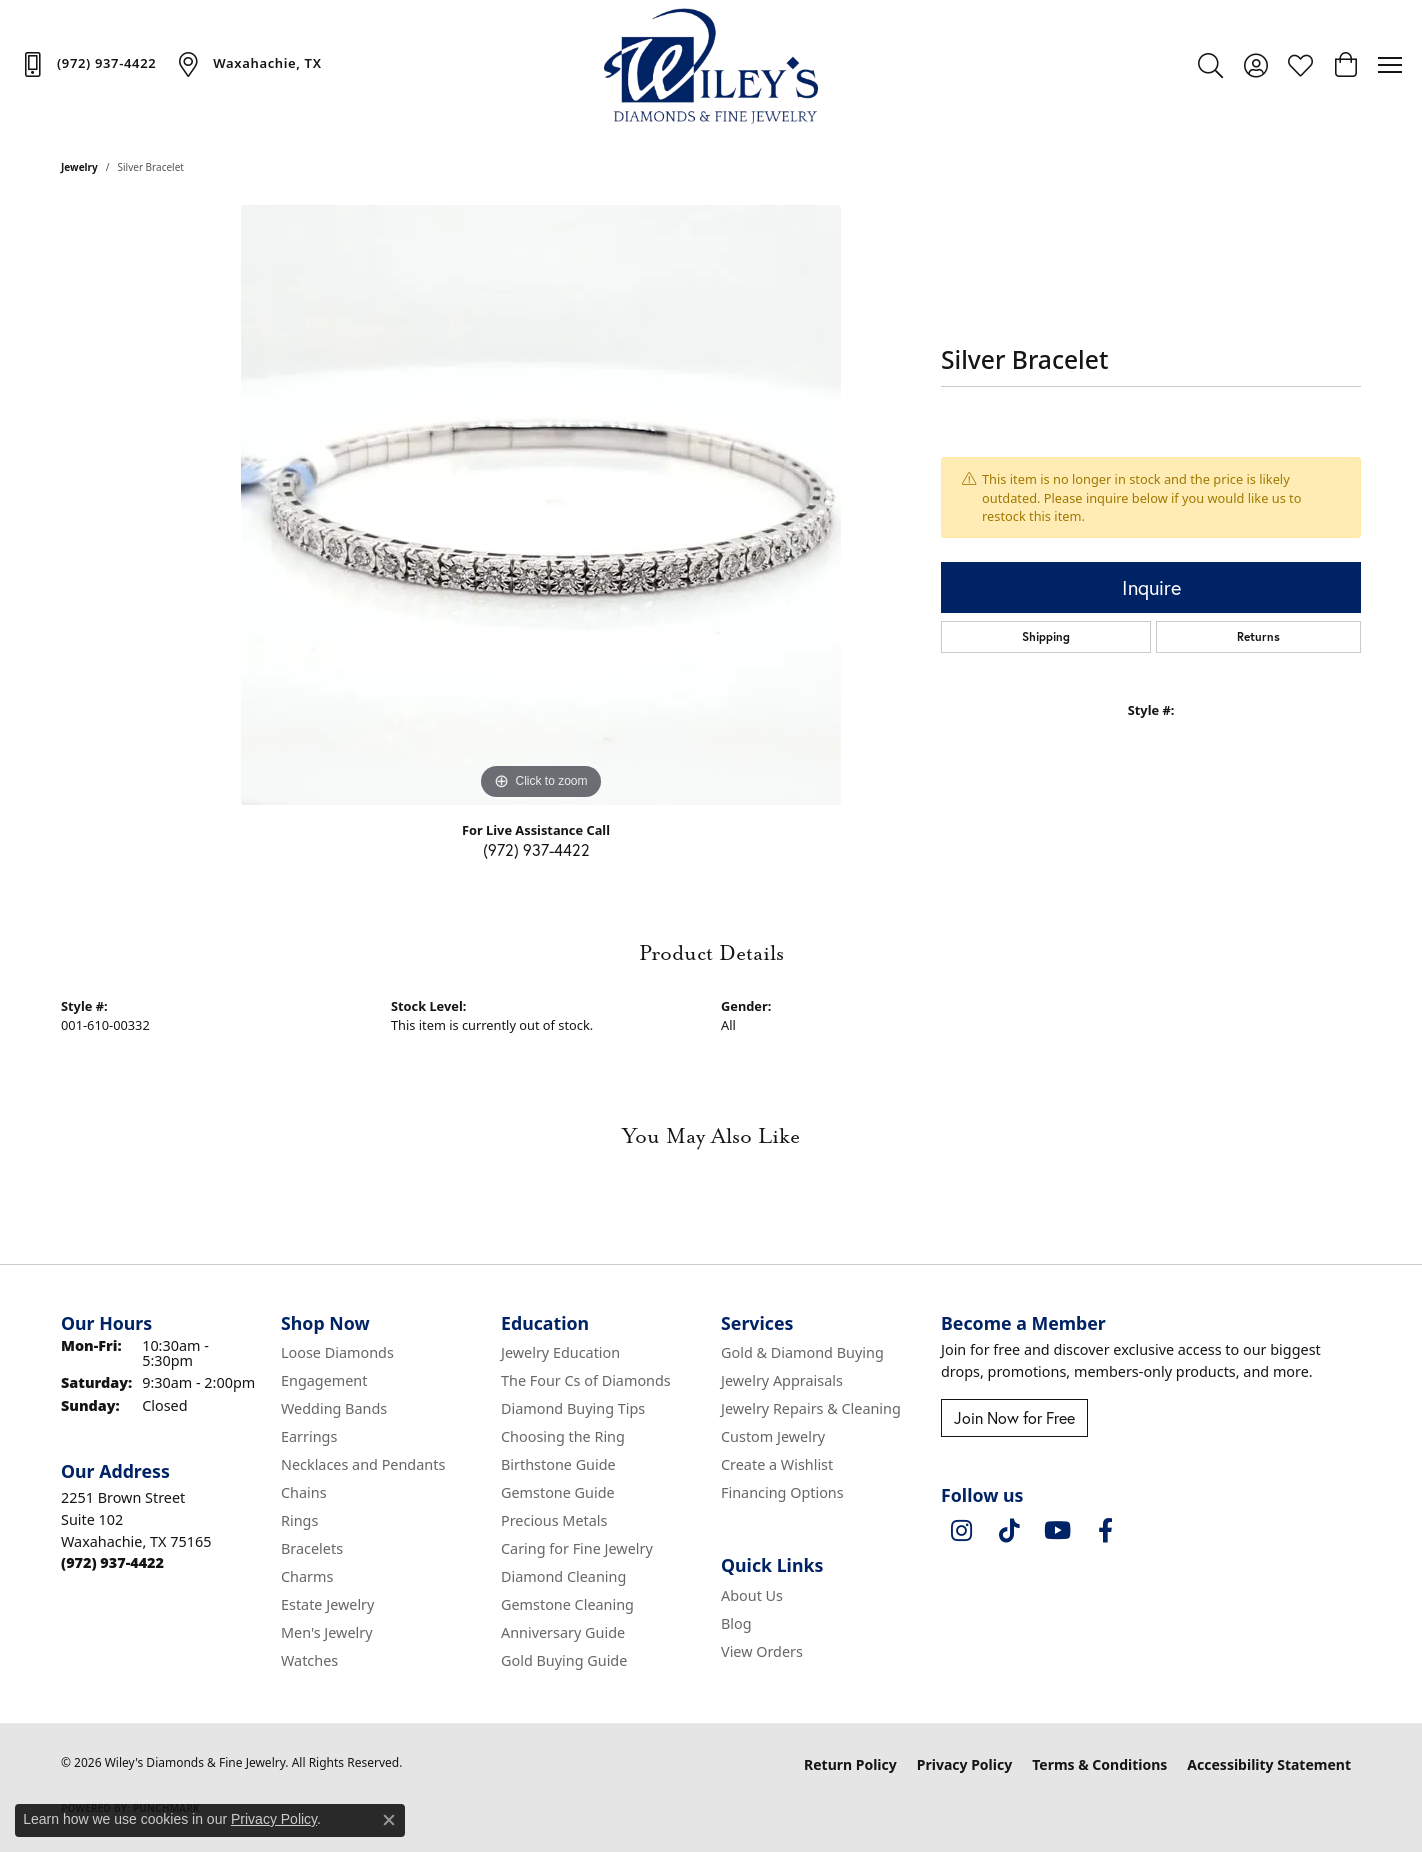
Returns (1258, 636)
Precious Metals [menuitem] (554, 1520)
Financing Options (782, 1492)
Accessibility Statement (1269, 1764)
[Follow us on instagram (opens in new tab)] (961, 1531)
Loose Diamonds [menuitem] (337, 1352)
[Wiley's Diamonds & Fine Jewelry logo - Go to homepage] (711, 65)
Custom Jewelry (773, 1436)
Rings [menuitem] (299, 1520)
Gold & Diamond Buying (802, 1352)
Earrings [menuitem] (309, 1436)
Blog (736, 1623)
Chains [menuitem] (304, 1492)
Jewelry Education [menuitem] (560, 1352)
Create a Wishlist (777, 1464)
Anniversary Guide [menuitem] (563, 1632)
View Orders (762, 1651)
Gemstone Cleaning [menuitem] (567, 1604)
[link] (88, 64)
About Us (752, 1595)
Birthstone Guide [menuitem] (558, 1464)
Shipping (1046, 636)
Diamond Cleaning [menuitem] (563, 1576)
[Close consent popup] (389, 1820)
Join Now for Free (1014, 1417)
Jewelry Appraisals (782, 1380)
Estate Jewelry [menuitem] (327, 1604)
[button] (1210, 65)
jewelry (79, 167)
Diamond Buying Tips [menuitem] (573, 1408)
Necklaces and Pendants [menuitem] (363, 1464)
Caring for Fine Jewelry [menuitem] (577, 1548)
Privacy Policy (964, 1764)
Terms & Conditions (1099, 1764)
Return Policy (850, 1764)
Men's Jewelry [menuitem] (327, 1632)
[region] (541, 505)
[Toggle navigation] (1390, 65)
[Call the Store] (112, 1562)
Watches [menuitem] (309, 1660)
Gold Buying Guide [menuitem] (564, 1660)
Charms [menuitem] (307, 1576)
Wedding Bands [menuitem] (334, 1408)
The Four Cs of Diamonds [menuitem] (586, 1380)
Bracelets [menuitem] (312, 1548)
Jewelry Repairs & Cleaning (811, 1408)
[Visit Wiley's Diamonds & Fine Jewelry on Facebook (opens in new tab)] (1105, 1531)
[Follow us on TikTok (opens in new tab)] (1009, 1531)
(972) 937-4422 (536, 849)
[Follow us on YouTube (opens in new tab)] (1057, 1531)
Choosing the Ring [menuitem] (563, 1436)
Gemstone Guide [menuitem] (558, 1492)
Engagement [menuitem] (324, 1380)
